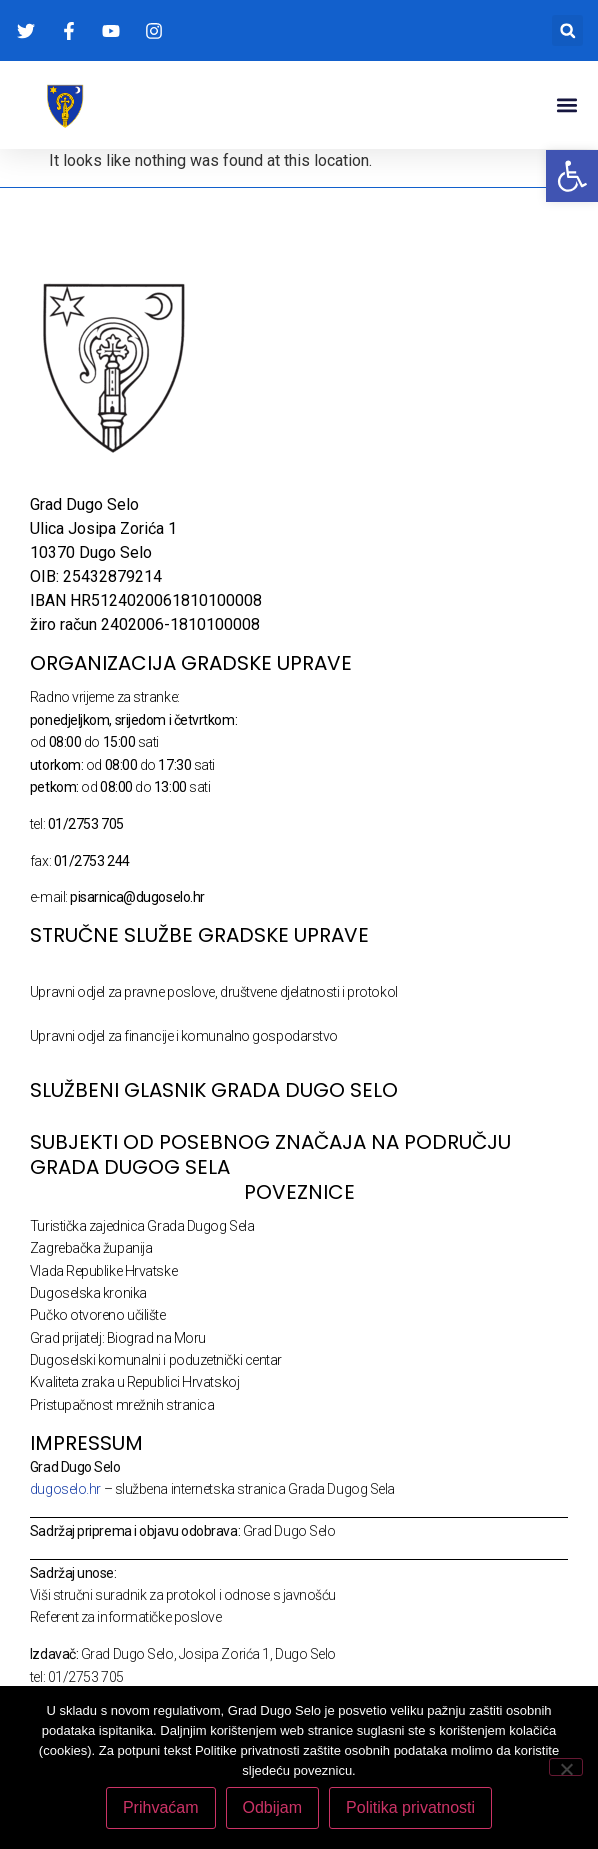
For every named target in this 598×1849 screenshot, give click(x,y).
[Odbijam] (566, 1767)
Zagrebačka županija (91, 1248)
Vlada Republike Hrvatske (103, 1271)
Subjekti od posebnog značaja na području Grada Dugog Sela (270, 1154)
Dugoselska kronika (88, 1293)
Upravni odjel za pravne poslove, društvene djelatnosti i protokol (214, 992)
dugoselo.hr (65, 1489)
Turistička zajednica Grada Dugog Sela (142, 1226)
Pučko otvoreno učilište (98, 1315)
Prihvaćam (161, 1807)
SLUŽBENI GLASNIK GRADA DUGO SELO (214, 1090)
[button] (567, 30)
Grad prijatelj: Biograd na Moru (118, 1338)
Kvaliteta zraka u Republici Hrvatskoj (134, 1382)
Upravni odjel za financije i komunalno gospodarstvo (184, 1036)
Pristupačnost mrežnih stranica (122, 1405)
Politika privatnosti (410, 1807)
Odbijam (273, 1807)
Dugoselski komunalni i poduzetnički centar (156, 1360)
